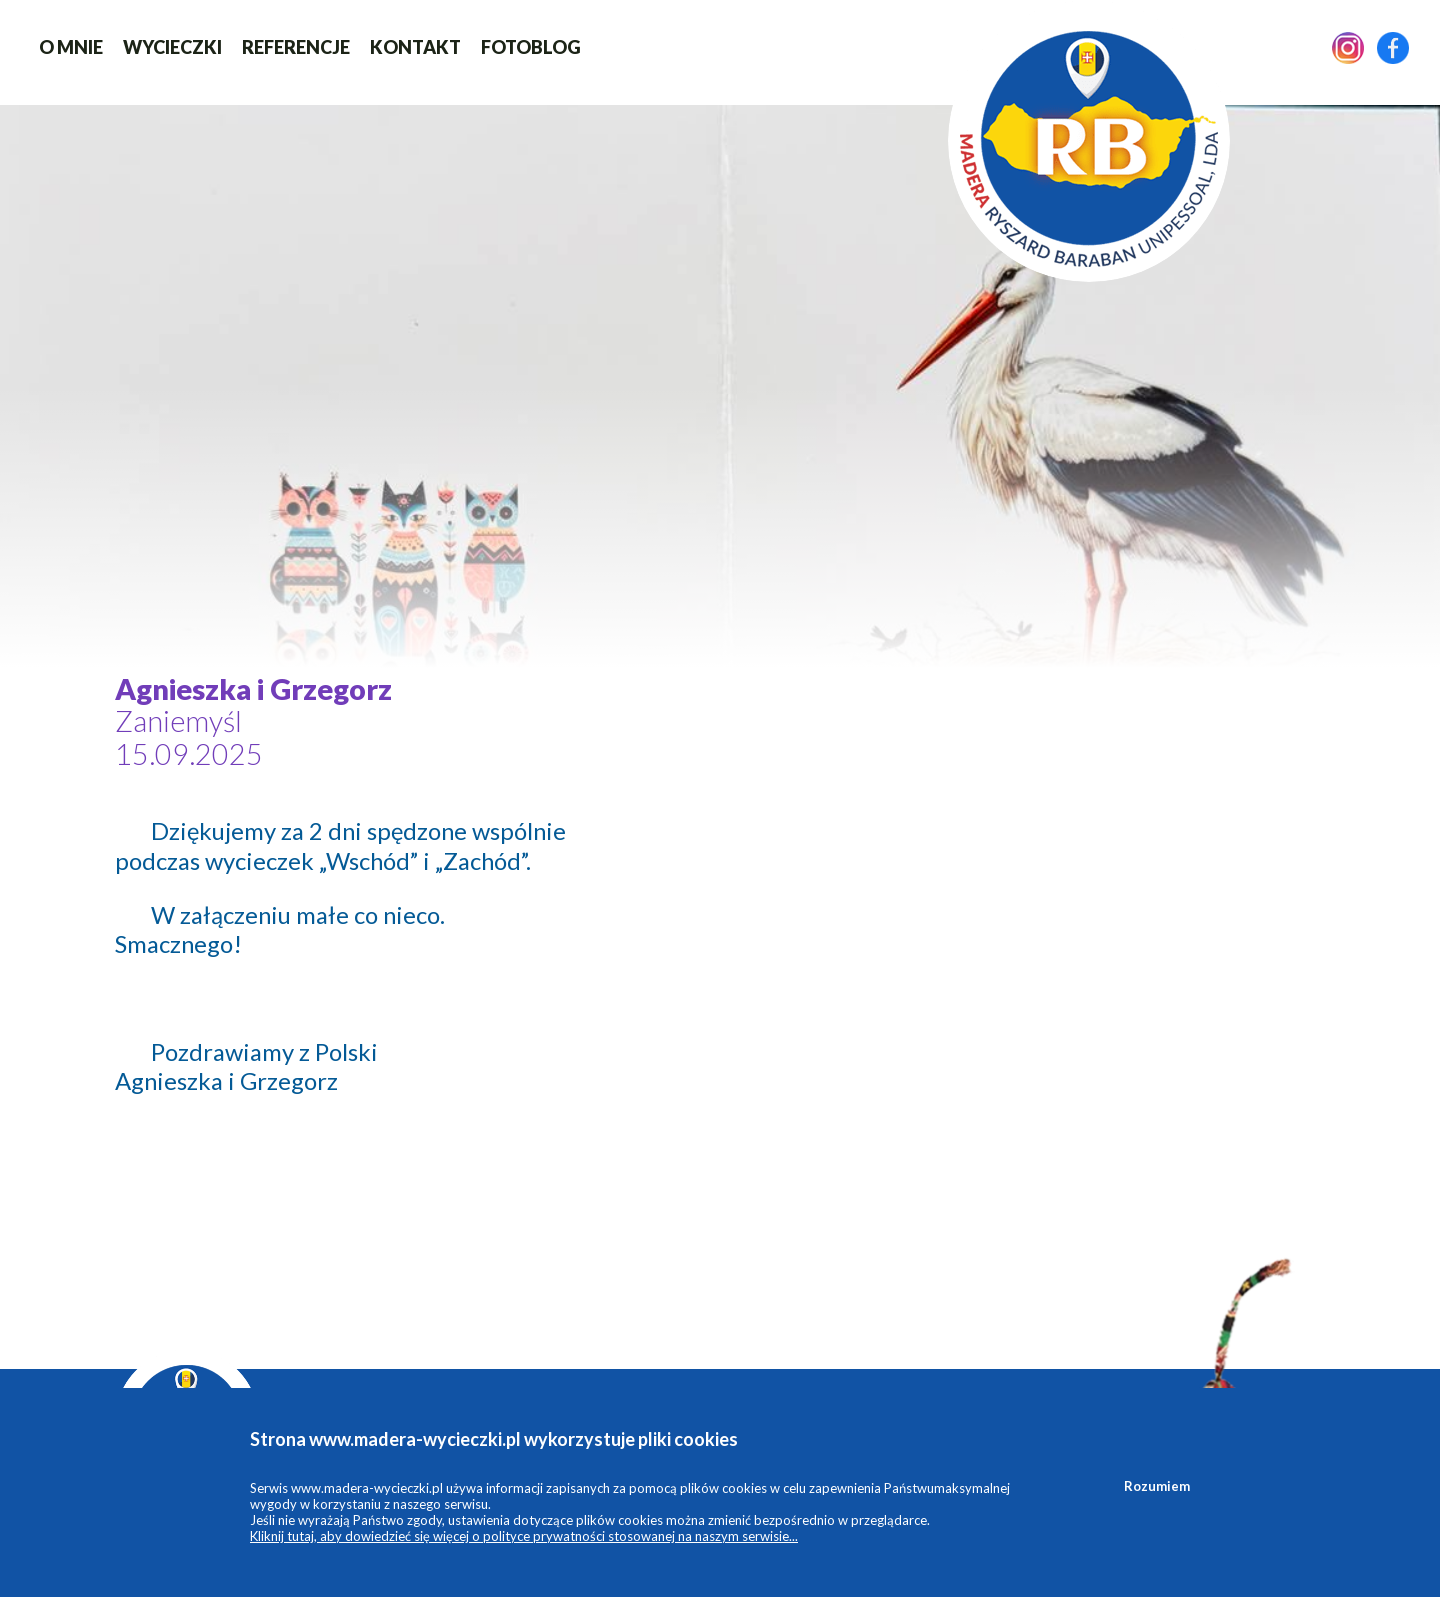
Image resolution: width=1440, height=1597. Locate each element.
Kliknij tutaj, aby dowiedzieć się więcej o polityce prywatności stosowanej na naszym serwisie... (524, 1536)
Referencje (296, 47)
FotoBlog (531, 47)
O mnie (71, 47)
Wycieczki (172, 47)
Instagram (1348, 48)
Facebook (1393, 48)
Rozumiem (1157, 1486)
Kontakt (415, 47)
